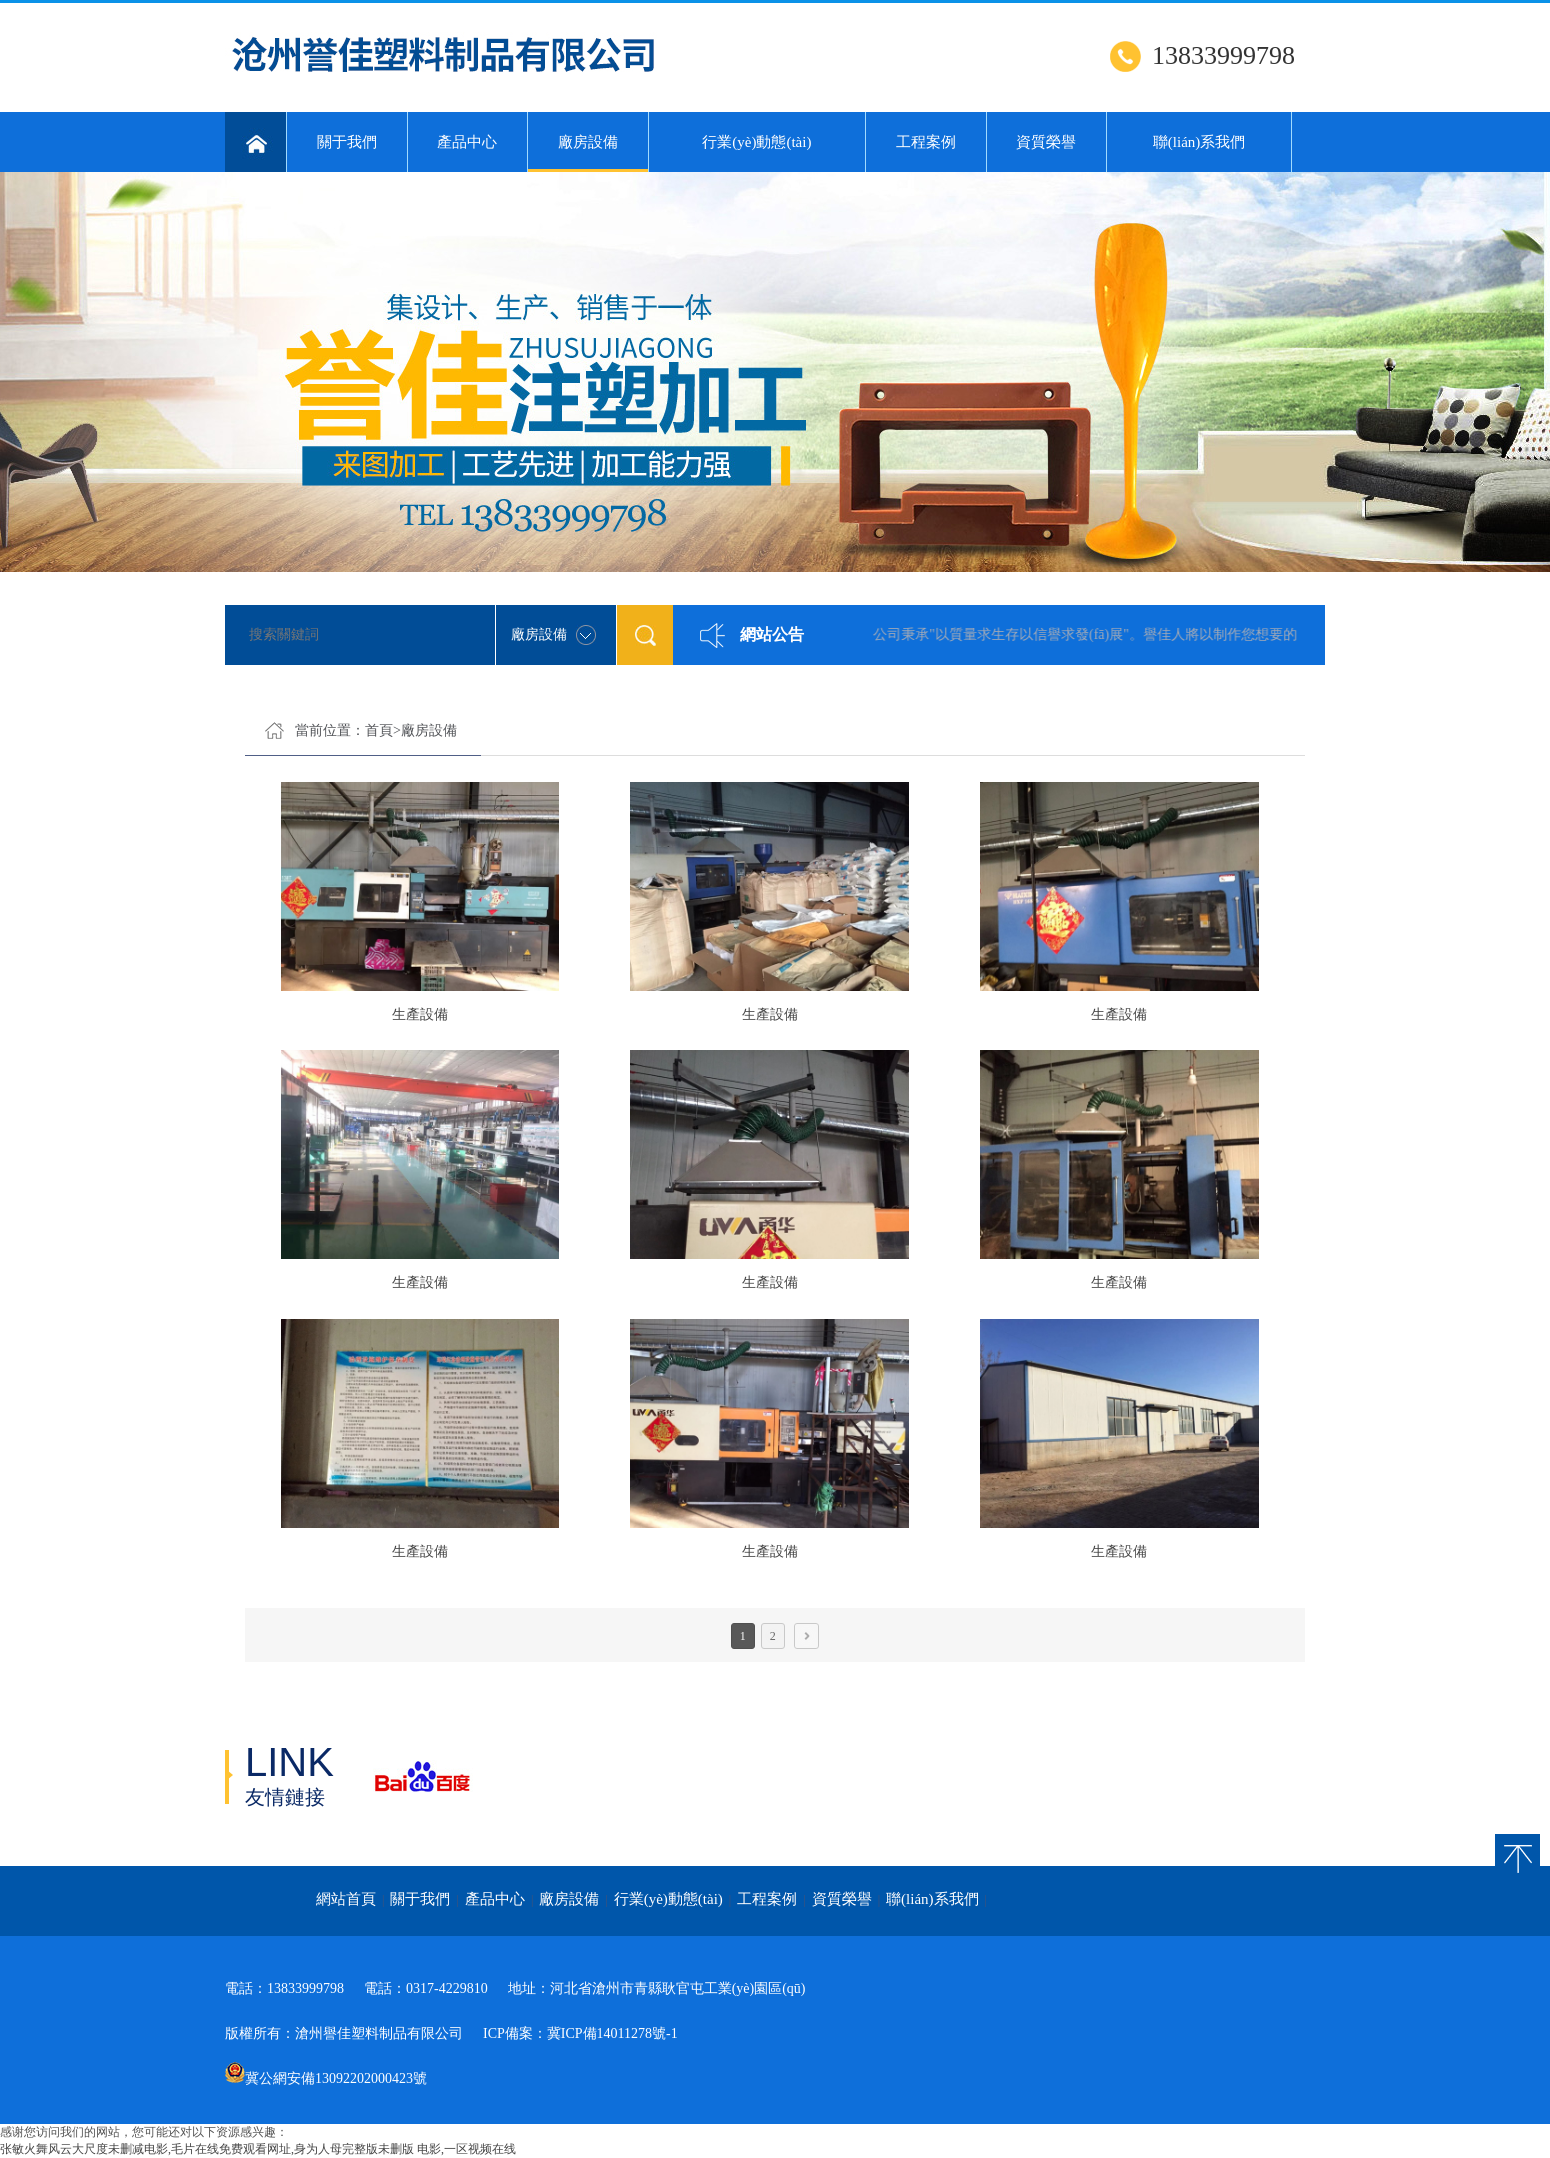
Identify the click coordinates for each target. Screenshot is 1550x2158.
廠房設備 (588, 153)
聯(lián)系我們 (1199, 142)
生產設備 (420, 1014)
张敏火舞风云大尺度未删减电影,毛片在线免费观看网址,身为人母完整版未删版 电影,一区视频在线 (258, 2149)
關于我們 (347, 142)
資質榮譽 (1046, 142)
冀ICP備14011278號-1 (612, 2033)
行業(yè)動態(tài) (756, 142)
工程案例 (926, 142)
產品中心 (467, 142)
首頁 (379, 730)
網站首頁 (346, 1899)
